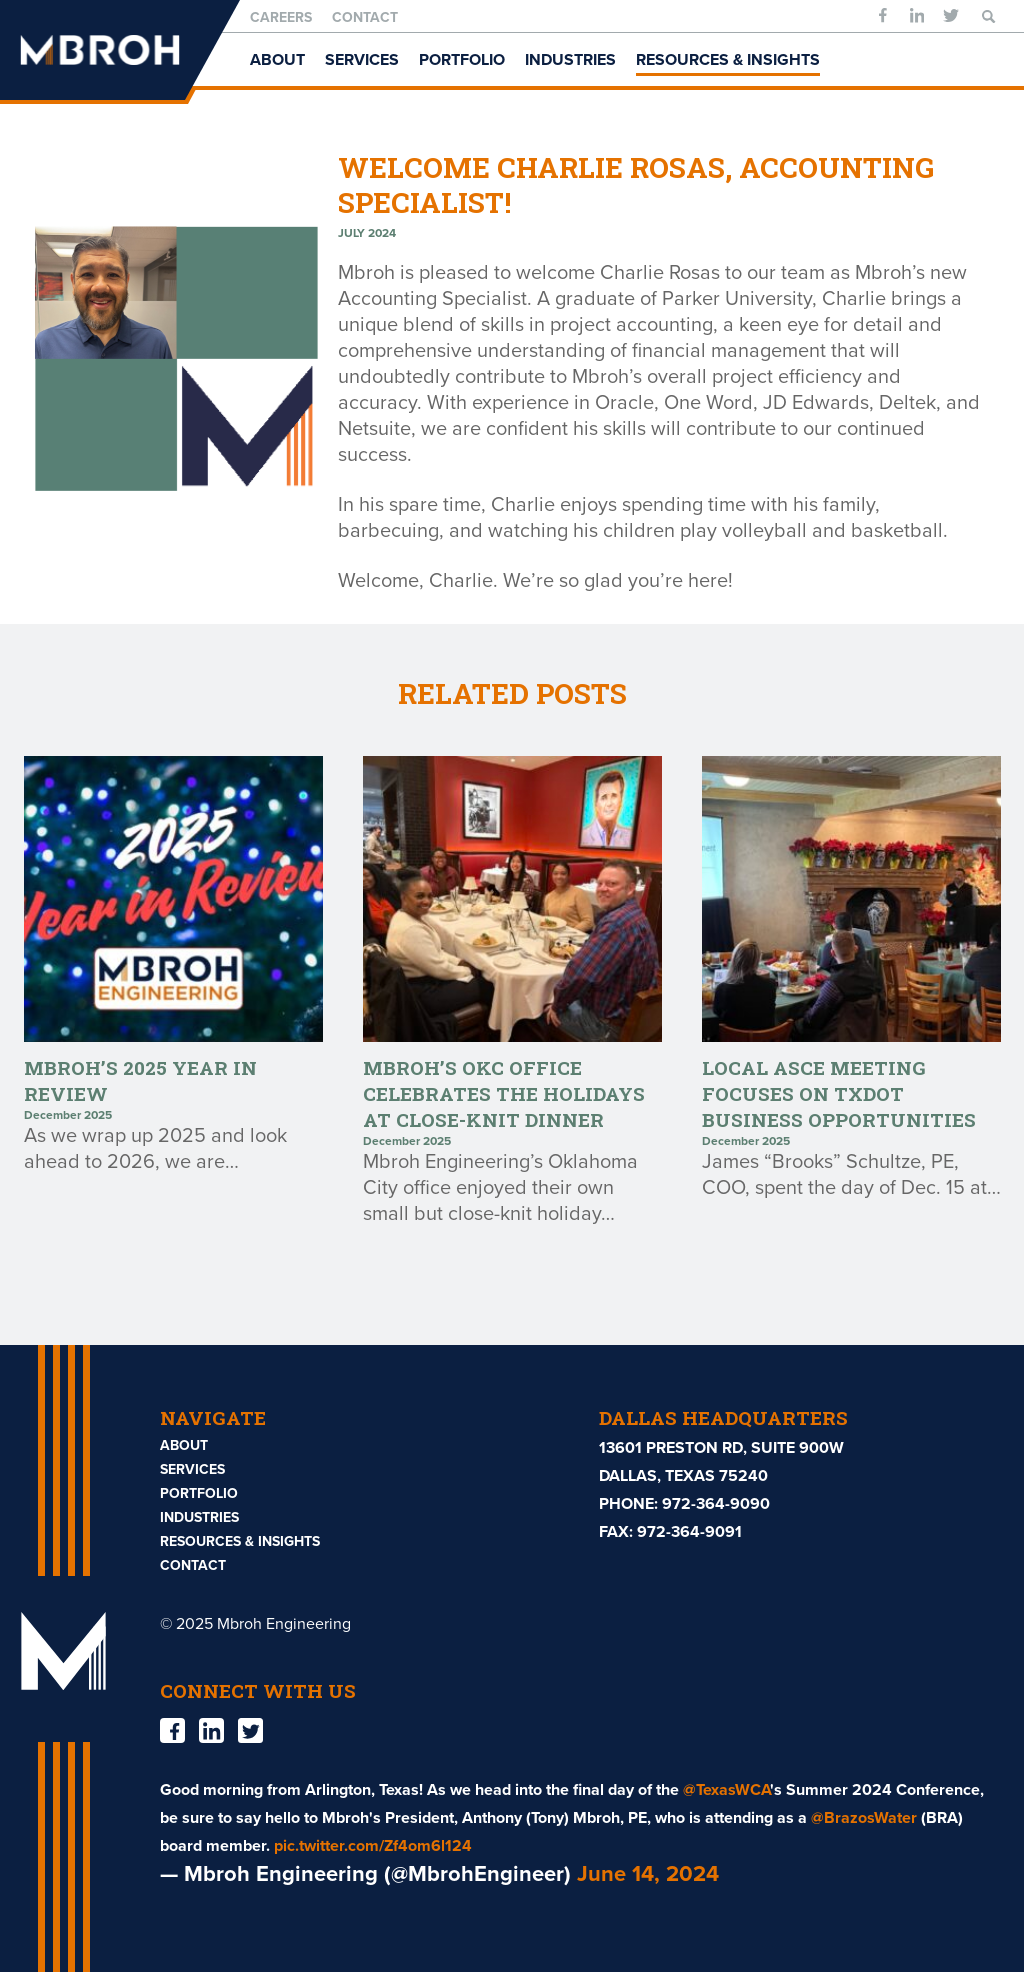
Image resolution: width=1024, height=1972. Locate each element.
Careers (281, 17)
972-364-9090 (716, 1504)
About (277, 60)
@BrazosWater (864, 1818)
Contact (365, 17)
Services (362, 60)
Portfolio (462, 60)
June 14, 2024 (648, 1874)
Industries (570, 60)
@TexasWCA (726, 1790)
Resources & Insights (728, 60)
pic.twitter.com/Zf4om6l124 (373, 1846)
